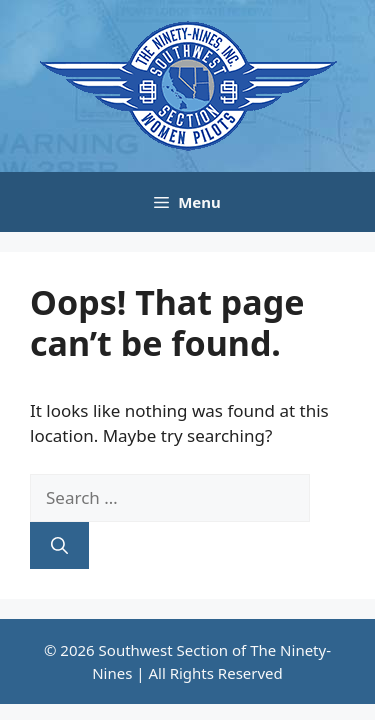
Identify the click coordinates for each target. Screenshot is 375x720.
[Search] (59, 546)
